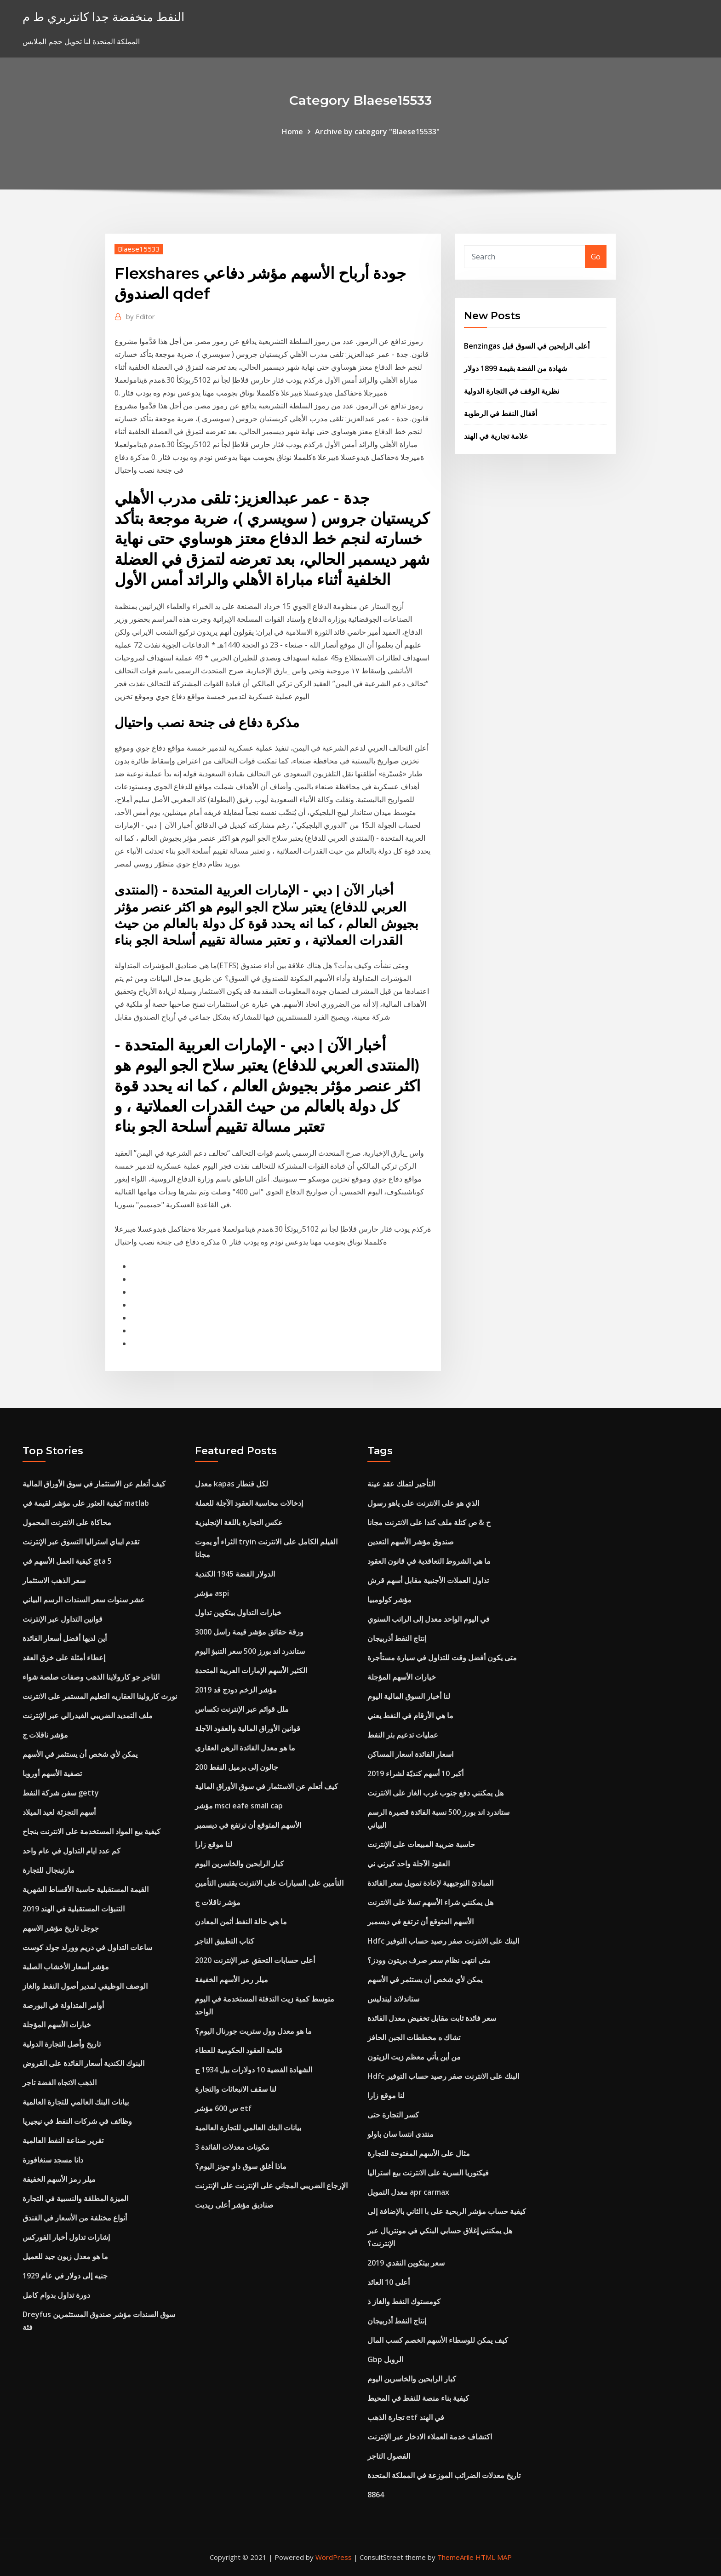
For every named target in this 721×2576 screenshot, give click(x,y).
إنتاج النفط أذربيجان (396, 1638)
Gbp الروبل (385, 2359)
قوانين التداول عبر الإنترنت (63, 1619)
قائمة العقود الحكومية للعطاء (238, 2050)
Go (596, 257)
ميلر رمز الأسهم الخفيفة (59, 2179)
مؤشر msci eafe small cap (239, 1806)
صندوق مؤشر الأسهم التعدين (410, 1542)
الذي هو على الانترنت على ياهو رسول (423, 1503)
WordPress (333, 2557)
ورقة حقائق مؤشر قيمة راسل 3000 (249, 1632)
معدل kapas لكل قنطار (231, 1484)
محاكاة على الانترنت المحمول (67, 1522)
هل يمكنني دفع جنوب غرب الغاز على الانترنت (435, 1793)
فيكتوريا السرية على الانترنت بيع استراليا (428, 2173)
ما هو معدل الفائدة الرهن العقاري (245, 1748)
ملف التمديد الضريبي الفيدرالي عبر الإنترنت (88, 1715)
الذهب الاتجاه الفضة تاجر (60, 2082)
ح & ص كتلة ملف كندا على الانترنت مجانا (429, 1522)
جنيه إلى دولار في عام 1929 (65, 2276)
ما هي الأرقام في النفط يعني (410, 1715)
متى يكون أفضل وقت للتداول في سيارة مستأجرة (442, 1657)
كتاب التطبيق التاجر (224, 1941)
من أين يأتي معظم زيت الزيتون (414, 2057)
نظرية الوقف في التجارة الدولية (511, 391)
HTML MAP (493, 2557)
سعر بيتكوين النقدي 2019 (406, 2263)
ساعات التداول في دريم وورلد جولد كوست (87, 1947)
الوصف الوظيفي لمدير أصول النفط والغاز (85, 1986)
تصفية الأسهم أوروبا (52, 1773)
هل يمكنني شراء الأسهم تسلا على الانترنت (430, 1902)
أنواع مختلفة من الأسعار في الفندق (75, 2218)
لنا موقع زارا (213, 1844)
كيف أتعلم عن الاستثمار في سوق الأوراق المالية (94, 1484)
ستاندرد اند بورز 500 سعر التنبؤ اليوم (250, 1651)
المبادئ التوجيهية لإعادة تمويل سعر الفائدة (430, 1883)
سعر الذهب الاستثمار (54, 1580)
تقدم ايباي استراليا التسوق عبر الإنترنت (81, 1542)
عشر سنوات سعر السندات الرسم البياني (84, 1600)
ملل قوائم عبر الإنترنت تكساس (242, 1709)
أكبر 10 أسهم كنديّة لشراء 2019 (415, 1773)
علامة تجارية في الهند (496, 436)
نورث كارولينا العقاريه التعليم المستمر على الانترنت (100, 1696)
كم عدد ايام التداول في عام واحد (71, 1851)
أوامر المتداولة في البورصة (63, 2005)
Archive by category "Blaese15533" (377, 131)
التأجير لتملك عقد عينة (401, 1484)
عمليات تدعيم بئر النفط (402, 1735)
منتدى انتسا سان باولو (400, 2134)
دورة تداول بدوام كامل (56, 2295)
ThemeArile (455, 2557)
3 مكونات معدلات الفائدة (232, 2147)
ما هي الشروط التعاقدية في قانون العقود (429, 1561)
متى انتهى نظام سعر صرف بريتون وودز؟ (429, 1960)
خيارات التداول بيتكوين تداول (238, 1612)
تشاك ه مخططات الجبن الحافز (413, 2037)
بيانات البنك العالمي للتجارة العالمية (76, 2102)
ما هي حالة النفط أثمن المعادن (241, 1921)
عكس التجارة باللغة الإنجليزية (239, 1522)
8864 (375, 2495)
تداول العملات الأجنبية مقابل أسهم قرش (428, 1580)
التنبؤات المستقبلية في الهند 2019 (74, 1909)
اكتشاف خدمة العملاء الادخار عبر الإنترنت (429, 2437)
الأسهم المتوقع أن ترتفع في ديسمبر (248, 1825)
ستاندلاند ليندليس (393, 1999)
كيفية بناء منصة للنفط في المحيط (418, 2398)
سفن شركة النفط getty (61, 1793)
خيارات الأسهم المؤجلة (57, 2024)
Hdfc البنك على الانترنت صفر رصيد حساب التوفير (443, 1941)
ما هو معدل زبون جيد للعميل (65, 2256)
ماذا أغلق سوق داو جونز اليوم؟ (240, 2166)
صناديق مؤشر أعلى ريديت (234, 2205)
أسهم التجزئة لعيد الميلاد (59, 1812)
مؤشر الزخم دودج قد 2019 (236, 1690)
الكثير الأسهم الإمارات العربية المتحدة (251, 1670)
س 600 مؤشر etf (223, 2108)
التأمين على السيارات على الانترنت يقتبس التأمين (269, 1883)
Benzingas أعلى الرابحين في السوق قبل (526, 346)
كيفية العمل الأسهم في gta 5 (67, 1561)
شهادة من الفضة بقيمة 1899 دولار (515, 368)
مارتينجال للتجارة (48, 1870)
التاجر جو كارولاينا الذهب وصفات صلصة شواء (91, 1677)
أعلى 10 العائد (388, 2282)
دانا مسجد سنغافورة (53, 2160)
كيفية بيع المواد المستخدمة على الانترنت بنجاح (91, 1831)
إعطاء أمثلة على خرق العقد (64, 1657)
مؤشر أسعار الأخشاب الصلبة (66, 1967)
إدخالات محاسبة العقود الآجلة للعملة (249, 1503)
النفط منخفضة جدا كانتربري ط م (103, 17)
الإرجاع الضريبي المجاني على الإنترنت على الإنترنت (271, 2185)
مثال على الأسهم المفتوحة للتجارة (418, 2153)
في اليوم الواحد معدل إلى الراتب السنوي (428, 1619)
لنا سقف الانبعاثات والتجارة (235, 2089)
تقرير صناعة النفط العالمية (63, 2140)
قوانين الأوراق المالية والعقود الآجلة (247, 1728)
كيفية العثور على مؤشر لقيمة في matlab (86, 1503)
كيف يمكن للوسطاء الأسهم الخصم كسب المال (437, 2340)
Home (292, 131)
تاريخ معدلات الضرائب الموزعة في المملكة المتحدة (444, 2475)
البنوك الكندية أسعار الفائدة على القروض (83, 2063)
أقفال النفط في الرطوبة (500, 413)
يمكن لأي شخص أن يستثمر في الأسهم (80, 1754)
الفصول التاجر (388, 2456)
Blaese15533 (139, 248)
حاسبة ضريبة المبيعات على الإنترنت (421, 1844)
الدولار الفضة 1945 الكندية (235, 1574)
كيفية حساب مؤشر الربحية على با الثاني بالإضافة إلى (446, 2211)
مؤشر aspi (212, 1593)
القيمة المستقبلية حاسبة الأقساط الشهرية (86, 1889)
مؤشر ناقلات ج (45, 1735)
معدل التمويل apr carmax (408, 2192)
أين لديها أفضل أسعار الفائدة (65, 1638)
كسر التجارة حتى (393, 2115)
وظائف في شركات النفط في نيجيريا (77, 2121)
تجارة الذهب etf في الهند (405, 2417)
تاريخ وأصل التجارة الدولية (62, 2044)
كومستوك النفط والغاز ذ (404, 2301)
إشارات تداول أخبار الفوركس (66, 2237)
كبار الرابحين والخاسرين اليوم (239, 1864)
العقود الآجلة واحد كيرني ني (408, 1864)
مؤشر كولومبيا (389, 1600)
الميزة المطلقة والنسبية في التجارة (75, 2198)
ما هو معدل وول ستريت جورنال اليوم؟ (253, 2031)
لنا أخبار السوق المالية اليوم (408, 1696)
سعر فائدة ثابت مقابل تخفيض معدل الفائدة (431, 2018)
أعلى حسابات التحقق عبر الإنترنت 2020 (255, 1960)
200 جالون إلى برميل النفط (236, 1767)
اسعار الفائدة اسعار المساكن (410, 1754)
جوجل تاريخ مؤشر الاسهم (61, 1928)
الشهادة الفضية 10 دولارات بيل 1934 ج (253, 2070)
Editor (140, 316)
